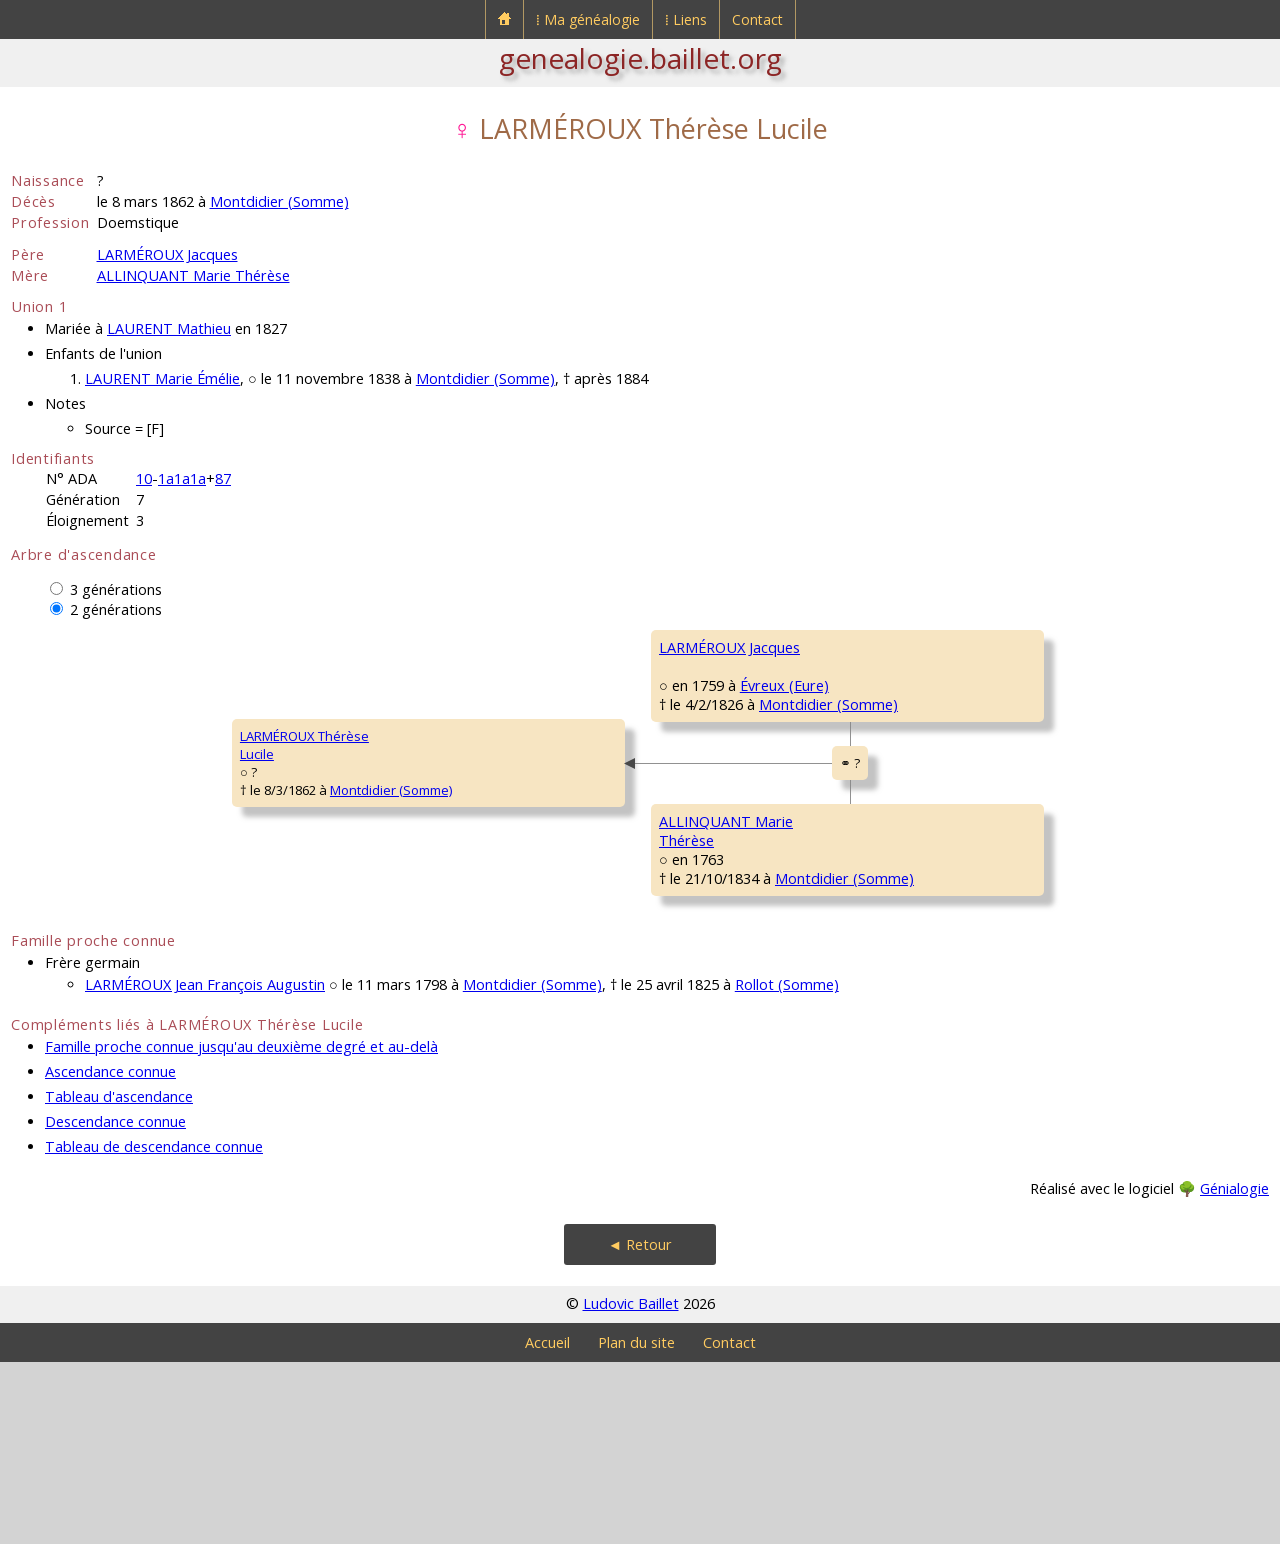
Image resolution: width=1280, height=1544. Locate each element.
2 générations (116, 609)
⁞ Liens (686, 19)
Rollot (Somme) (787, 1166)
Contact (757, 19)
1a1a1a (182, 478)
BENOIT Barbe (913, 767)
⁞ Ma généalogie (588, 19)
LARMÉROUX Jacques (167, 254)
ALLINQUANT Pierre (928, 887)
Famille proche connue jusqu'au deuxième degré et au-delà (241, 1228)
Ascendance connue (110, 1253)
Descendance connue (115, 1303)
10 (144, 478)
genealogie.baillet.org (640, 58)
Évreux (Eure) (559, 743)
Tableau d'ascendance (119, 1278)
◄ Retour (640, 1426)
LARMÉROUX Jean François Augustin (205, 1166)
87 (223, 478)
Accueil (547, 1524)
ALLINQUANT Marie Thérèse (193, 275)
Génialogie (1234, 1370)
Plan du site (636, 1524)
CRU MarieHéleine (902, 1016)
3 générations (116, 589)
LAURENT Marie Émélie (162, 378)
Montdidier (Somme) (279, 201)
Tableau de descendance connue (154, 1328)
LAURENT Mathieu (169, 328)
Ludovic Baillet (631, 1485)
